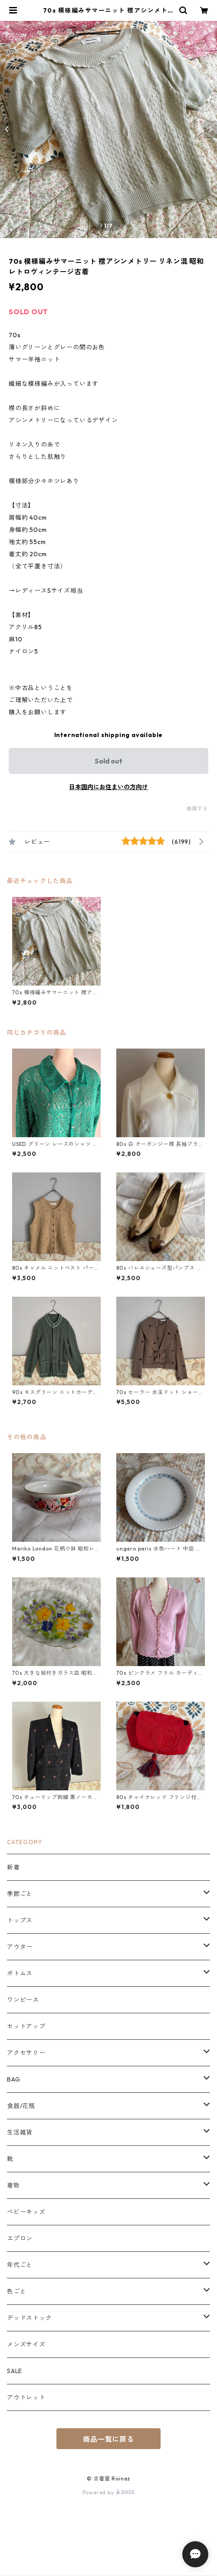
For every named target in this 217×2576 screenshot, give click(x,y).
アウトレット (26, 2397)
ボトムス (20, 1973)
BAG (13, 2079)
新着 (13, 1867)
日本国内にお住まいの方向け (108, 787)
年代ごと (20, 2265)
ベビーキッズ (26, 2212)
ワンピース (23, 2000)
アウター (20, 1947)
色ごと (16, 2291)
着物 (13, 2185)
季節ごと (20, 1894)
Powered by (108, 2492)
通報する (197, 808)
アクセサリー (26, 2053)
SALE (14, 2371)
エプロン (20, 2238)
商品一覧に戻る (108, 2439)
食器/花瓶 (21, 2106)
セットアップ (26, 2026)
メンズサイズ (26, 2344)
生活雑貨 (20, 2132)
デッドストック (29, 2318)
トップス (20, 1920)
